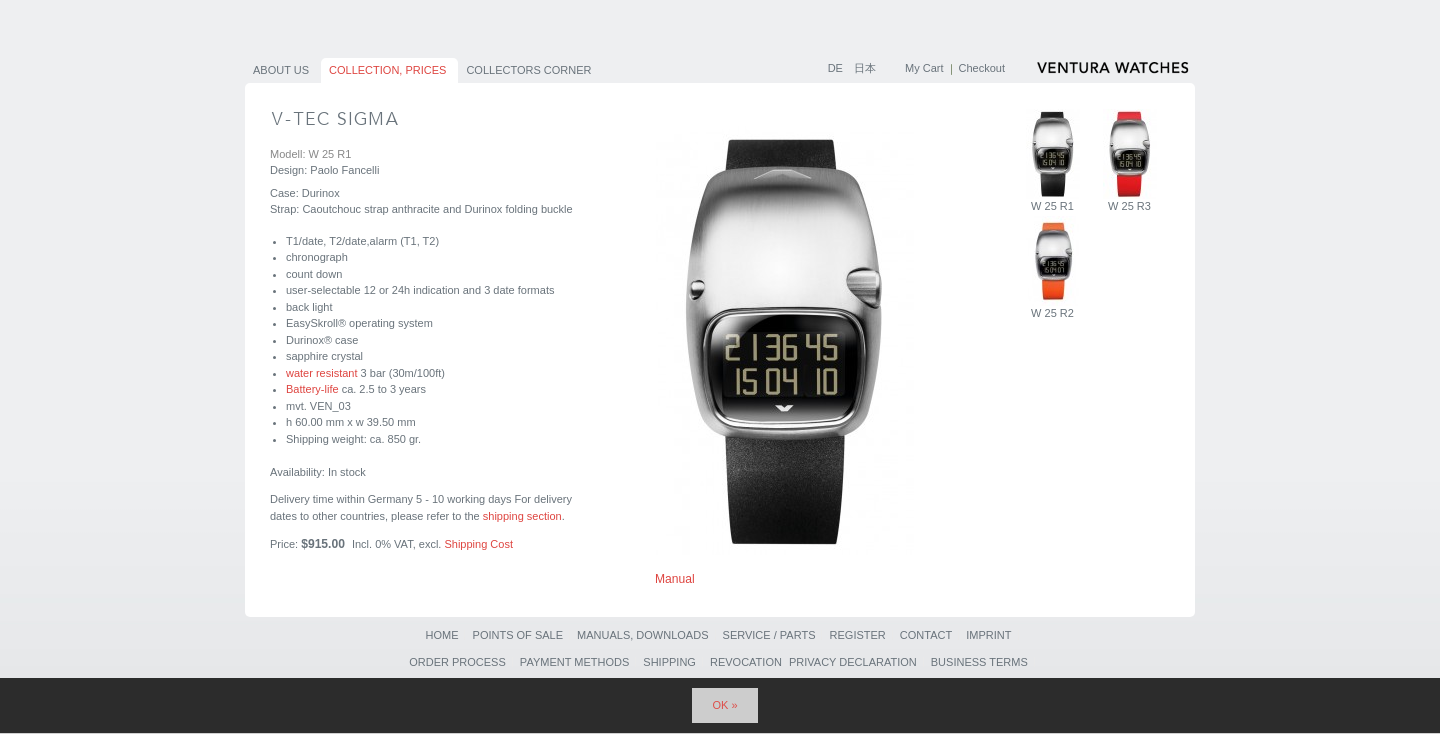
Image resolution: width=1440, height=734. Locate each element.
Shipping (669, 662)
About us (281, 70)
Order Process (457, 662)
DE (837, 68)
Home (441, 635)
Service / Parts (769, 635)
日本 (865, 68)
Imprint (988, 635)
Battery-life (312, 389)
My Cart (924, 68)
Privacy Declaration (853, 662)
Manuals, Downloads (642, 635)
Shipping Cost (478, 544)
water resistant (322, 373)
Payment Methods (574, 662)
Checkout (982, 68)
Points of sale (518, 635)
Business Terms (979, 662)
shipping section (522, 516)
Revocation (746, 662)
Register (858, 635)
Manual (675, 579)
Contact (926, 635)
